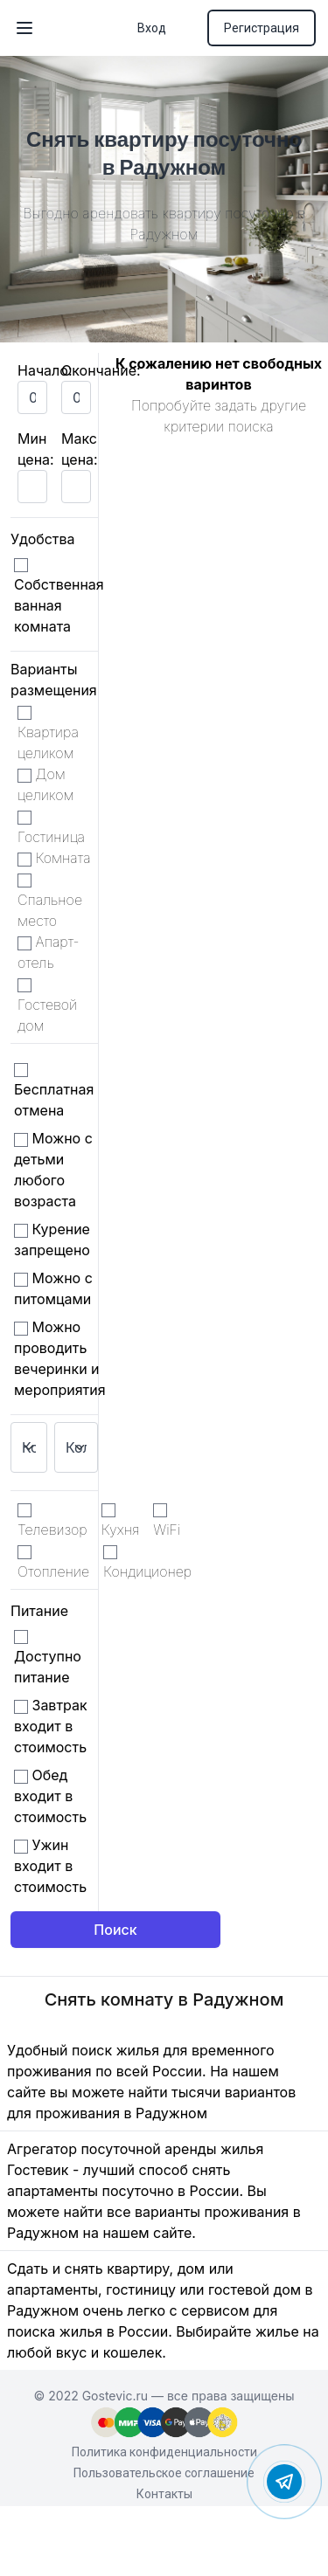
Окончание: (101, 370)
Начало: (45, 370)
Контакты (164, 2494)
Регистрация (261, 28)
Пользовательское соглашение (164, 2473)
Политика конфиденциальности (164, 2452)
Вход (151, 28)
